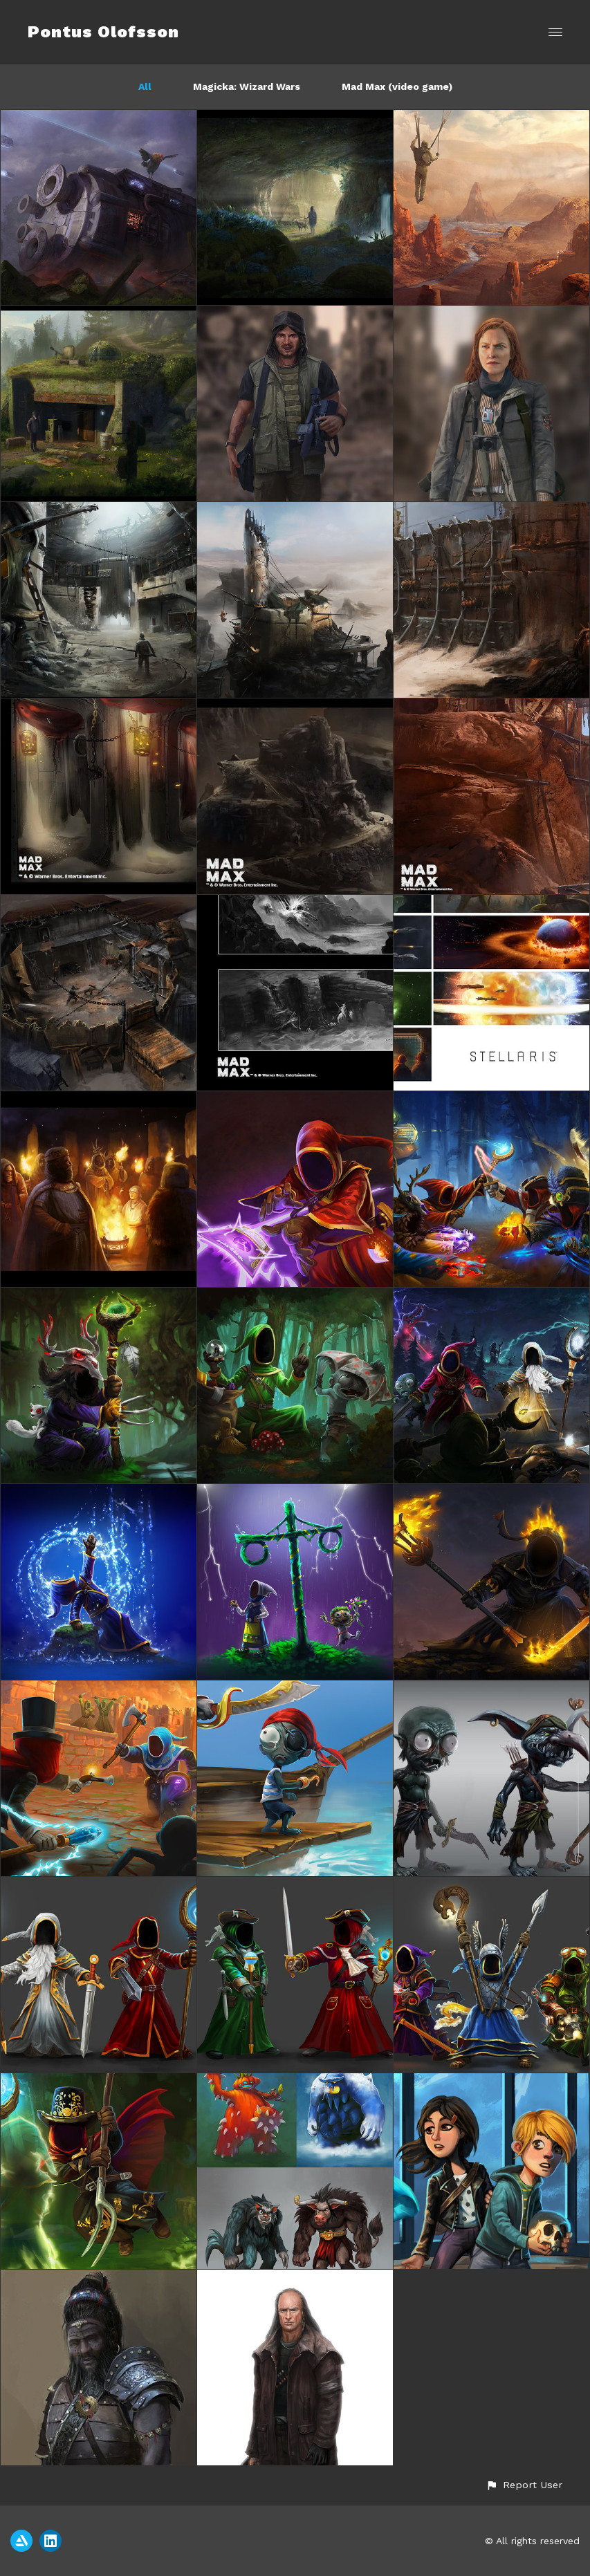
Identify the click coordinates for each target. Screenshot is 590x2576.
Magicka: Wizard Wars (246, 86)
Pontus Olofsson (103, 31)
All (144, 86)
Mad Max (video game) (397, 86)
